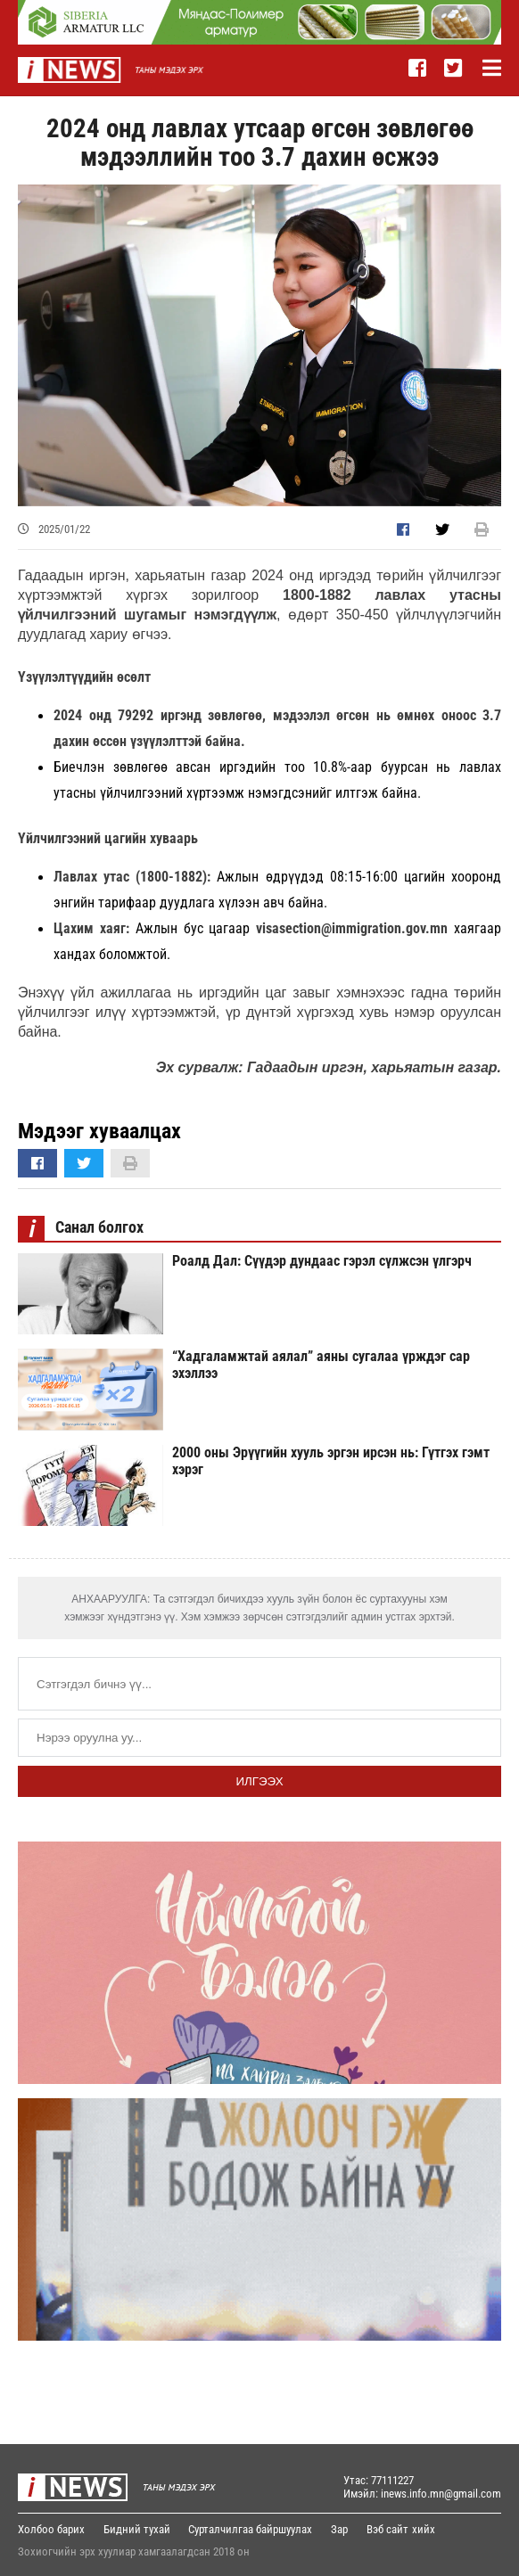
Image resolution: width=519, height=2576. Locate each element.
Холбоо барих (51, 2529)
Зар (345, 2529)
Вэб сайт (395, 2529)
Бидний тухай (138, 2529)
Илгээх (259, 1781)
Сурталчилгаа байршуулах (255, 2529)
